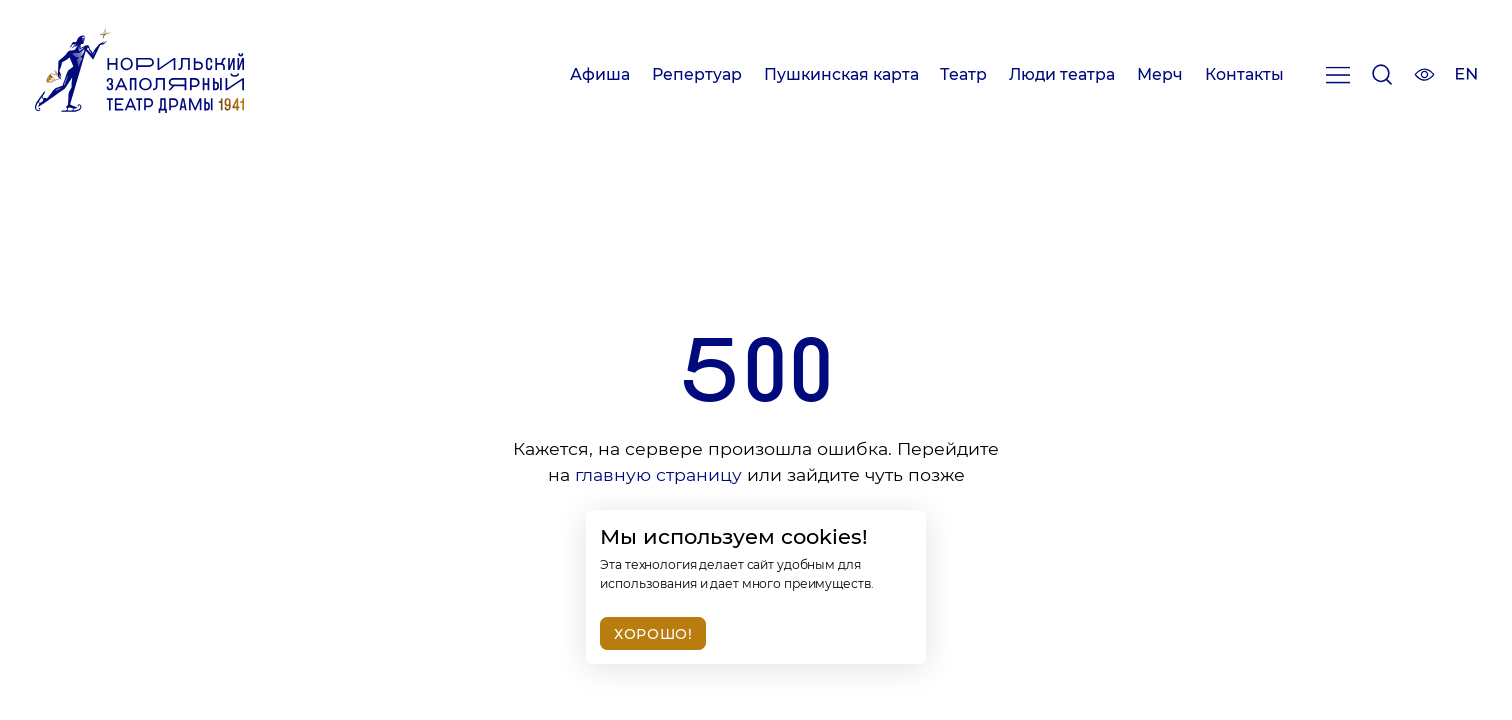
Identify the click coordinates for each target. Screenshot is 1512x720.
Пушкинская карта (841, 74)
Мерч (1160, 74)
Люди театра (1062, 74)
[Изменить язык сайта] (1466, 76)
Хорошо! (653, 634)
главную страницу (658, 474)
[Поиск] (1382, 78)
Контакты (1244, 74)
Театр (963, 74)
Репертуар (697, 74)
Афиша (600, 74)
